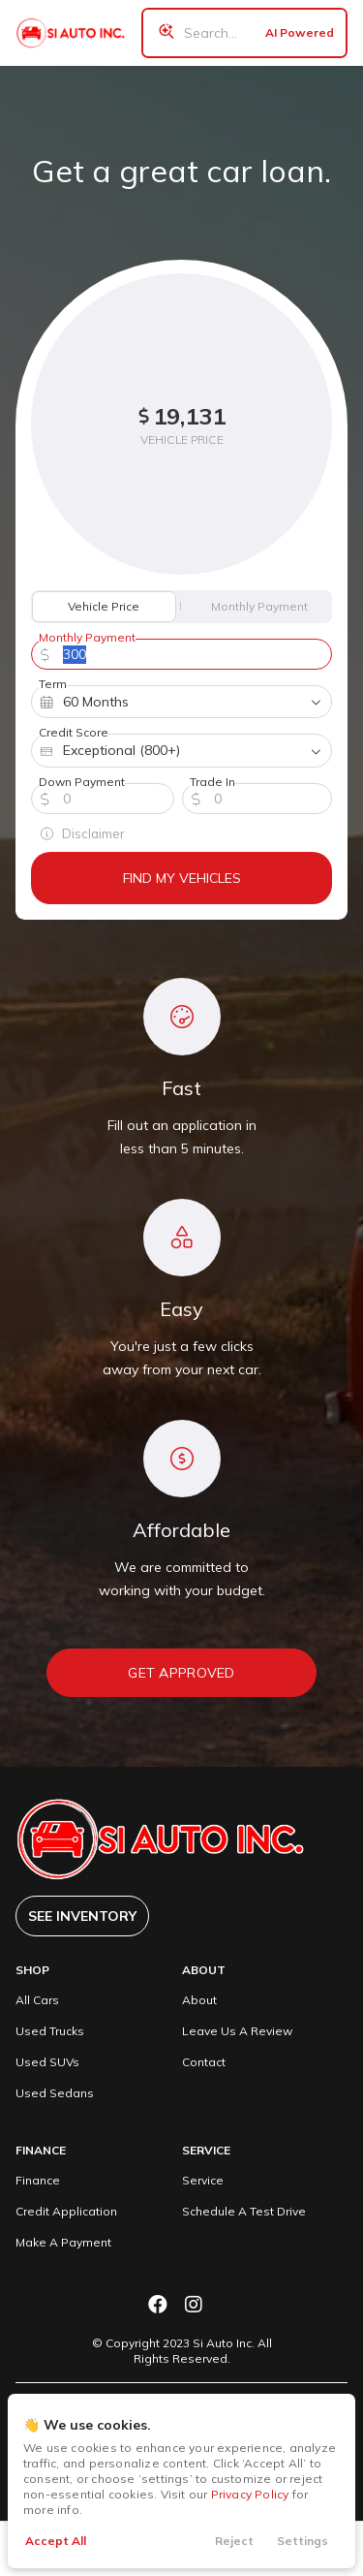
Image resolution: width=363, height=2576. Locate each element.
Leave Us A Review (237, 2031)
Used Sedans (54, 2093)
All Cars (37, 2000)
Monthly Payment (259, 606)
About (199, 2000)
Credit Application (66, 2211)
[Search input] (244, 33)
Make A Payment (63, 2242)
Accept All (55, 2540)
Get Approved (181, 1672)
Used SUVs (47, 2062)
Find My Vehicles (182, 878)
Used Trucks (49, 2031)
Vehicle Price (103, 606)
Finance (37, 2180)
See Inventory (82, 1916)
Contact (204, 2062)
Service (203, 2180)
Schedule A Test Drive (244, 2211)
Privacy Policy (250, 2494)
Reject (234, 2540)
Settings (302, 2540)
